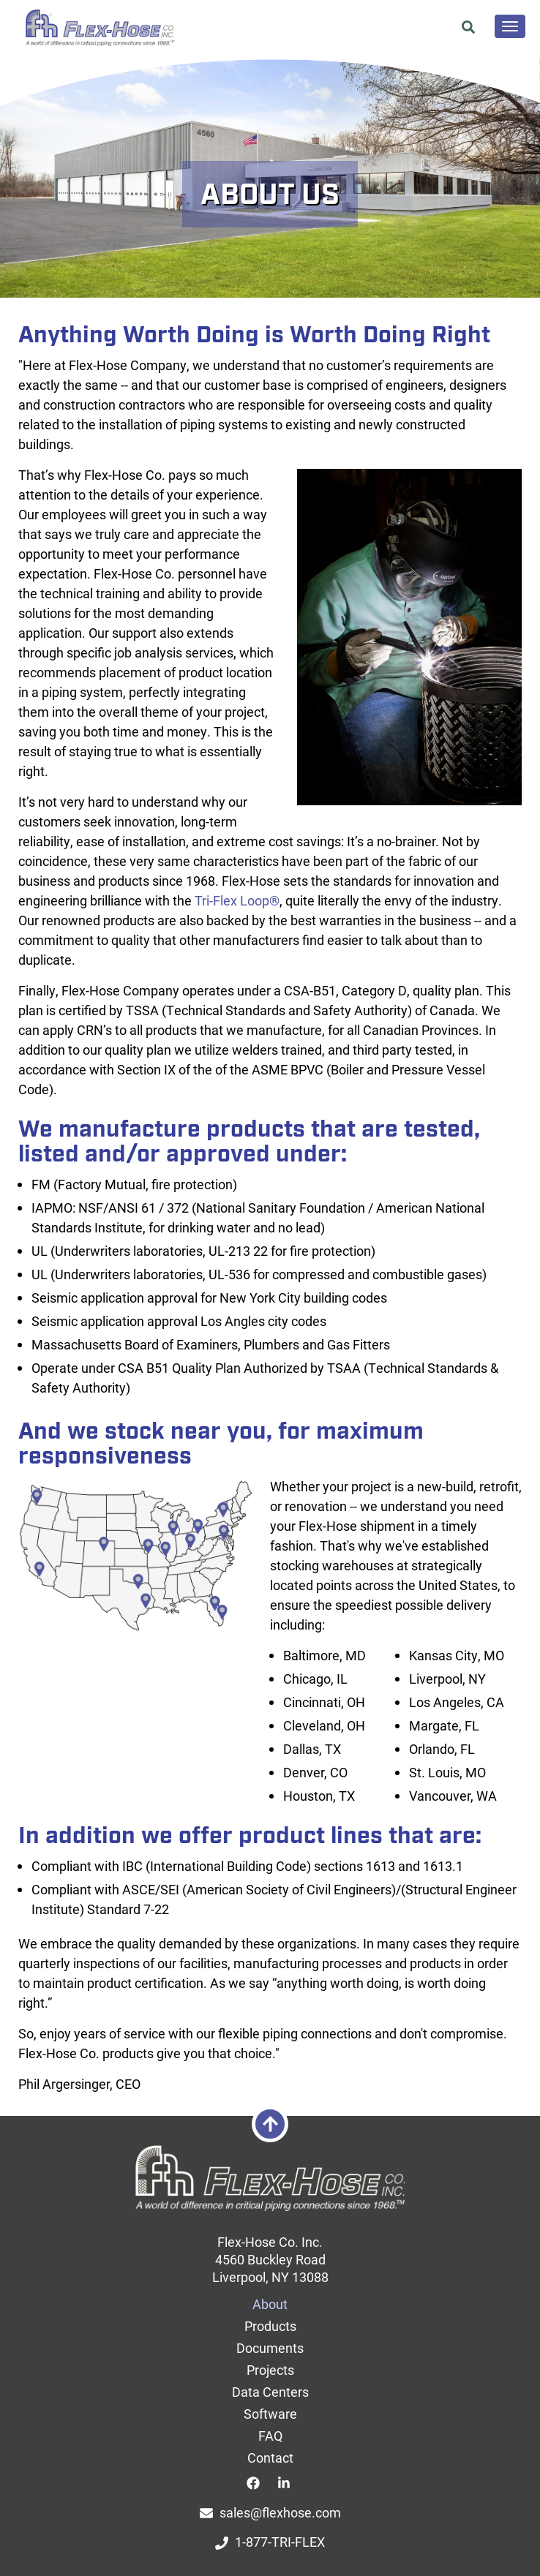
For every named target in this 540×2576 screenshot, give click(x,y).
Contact (270, 2457)
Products (270, 2326)
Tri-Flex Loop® (237, 900)
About (270, 2304)
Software (270, 2413)
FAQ (270, 2435)
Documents (270, 2348)
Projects (270, 2370)
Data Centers (270, 2391)
